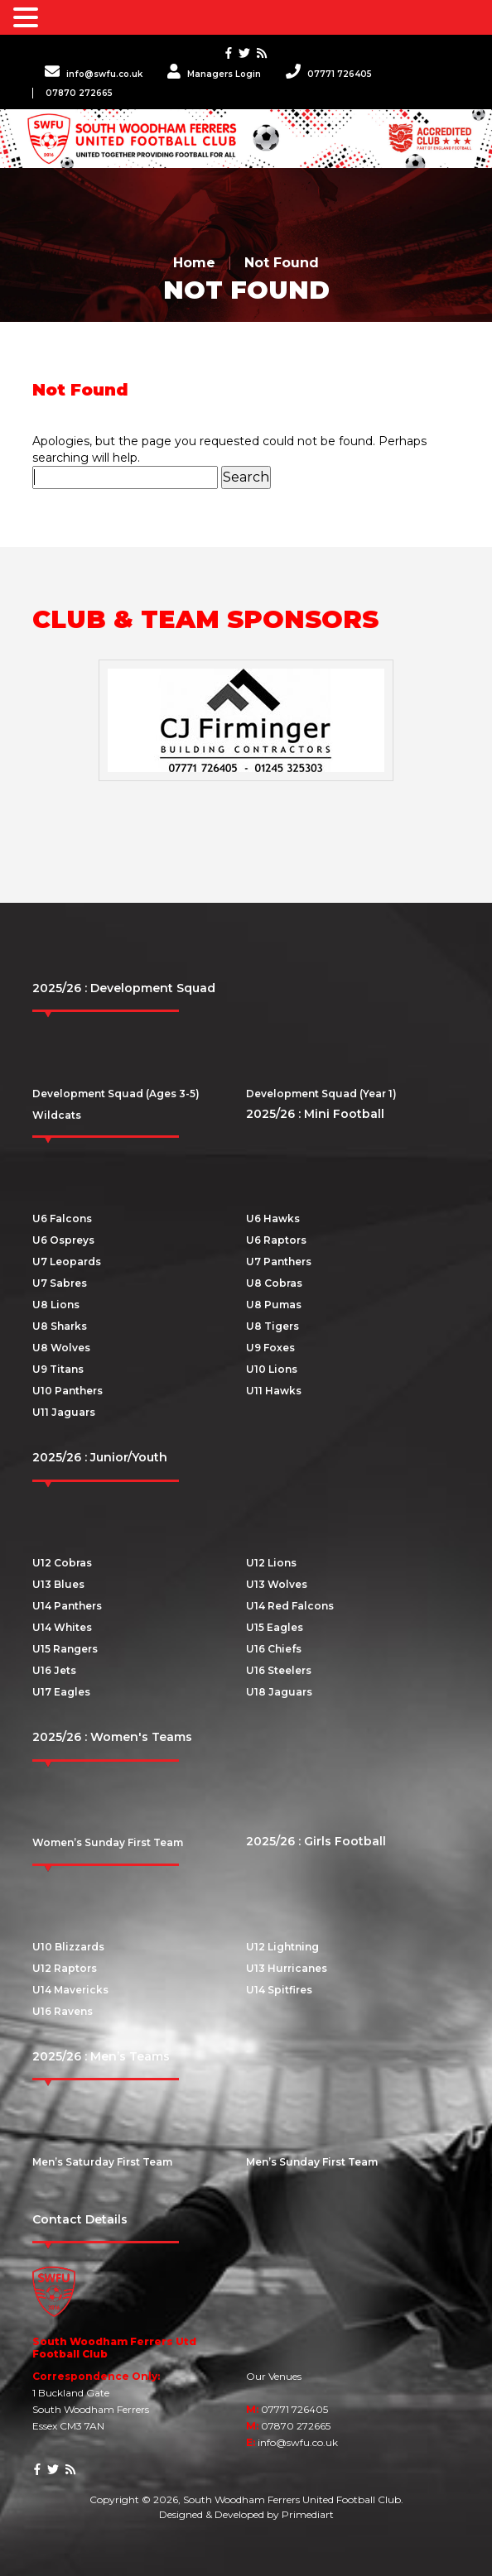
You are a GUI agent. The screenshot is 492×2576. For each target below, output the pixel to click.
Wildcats (56, 1115)
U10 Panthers (67, 1390)
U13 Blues (58, 1584)
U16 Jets (54, 1670)
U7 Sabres (59, 1283)
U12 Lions (271, 1563)
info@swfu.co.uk (93, 74)
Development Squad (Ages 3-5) (116, 1093)
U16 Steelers (278, 1670)
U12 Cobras (62, 1563)
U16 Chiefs (273, 1649)
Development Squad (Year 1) (321, 1093)
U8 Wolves (61, 1347)
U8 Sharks (59, 1326)
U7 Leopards (66, 1261)
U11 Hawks (273, 1390)
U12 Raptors (64, 1968)
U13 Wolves (276, 1584)
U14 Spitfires (279, 1990)
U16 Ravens (62, 2011)
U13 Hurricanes (286, 1968)
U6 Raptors (276, 1240)
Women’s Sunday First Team (107, 1842)
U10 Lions (271, 1369)
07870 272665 (79, 93)
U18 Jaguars (279, 1692)
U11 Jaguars (63, 1412)
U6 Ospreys (63, 1240)
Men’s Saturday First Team (102, 2162)
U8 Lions (56, 1304)
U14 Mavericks (70, 1990)
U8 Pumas (273, 1304)
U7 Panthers (278, 1261)
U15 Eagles (274, 1627)
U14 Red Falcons (290, 1606)
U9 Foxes (270, 1347)
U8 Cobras (274, 1283)
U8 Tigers (272, 1326)
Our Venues (273, 2376)
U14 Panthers (67, 1606)
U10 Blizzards (68, 1946)
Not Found (281, 263)
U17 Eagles (61, 1692)
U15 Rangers (65, 1649)
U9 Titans (58, 1369)
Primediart (308, 2514)
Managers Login (214, 74)
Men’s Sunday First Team (312, 2162)
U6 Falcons (62, 1218)
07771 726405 (329, 74)
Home (194, 263)
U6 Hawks (273, 1218)
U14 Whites (62, 1627)
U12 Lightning (282, 1946)
